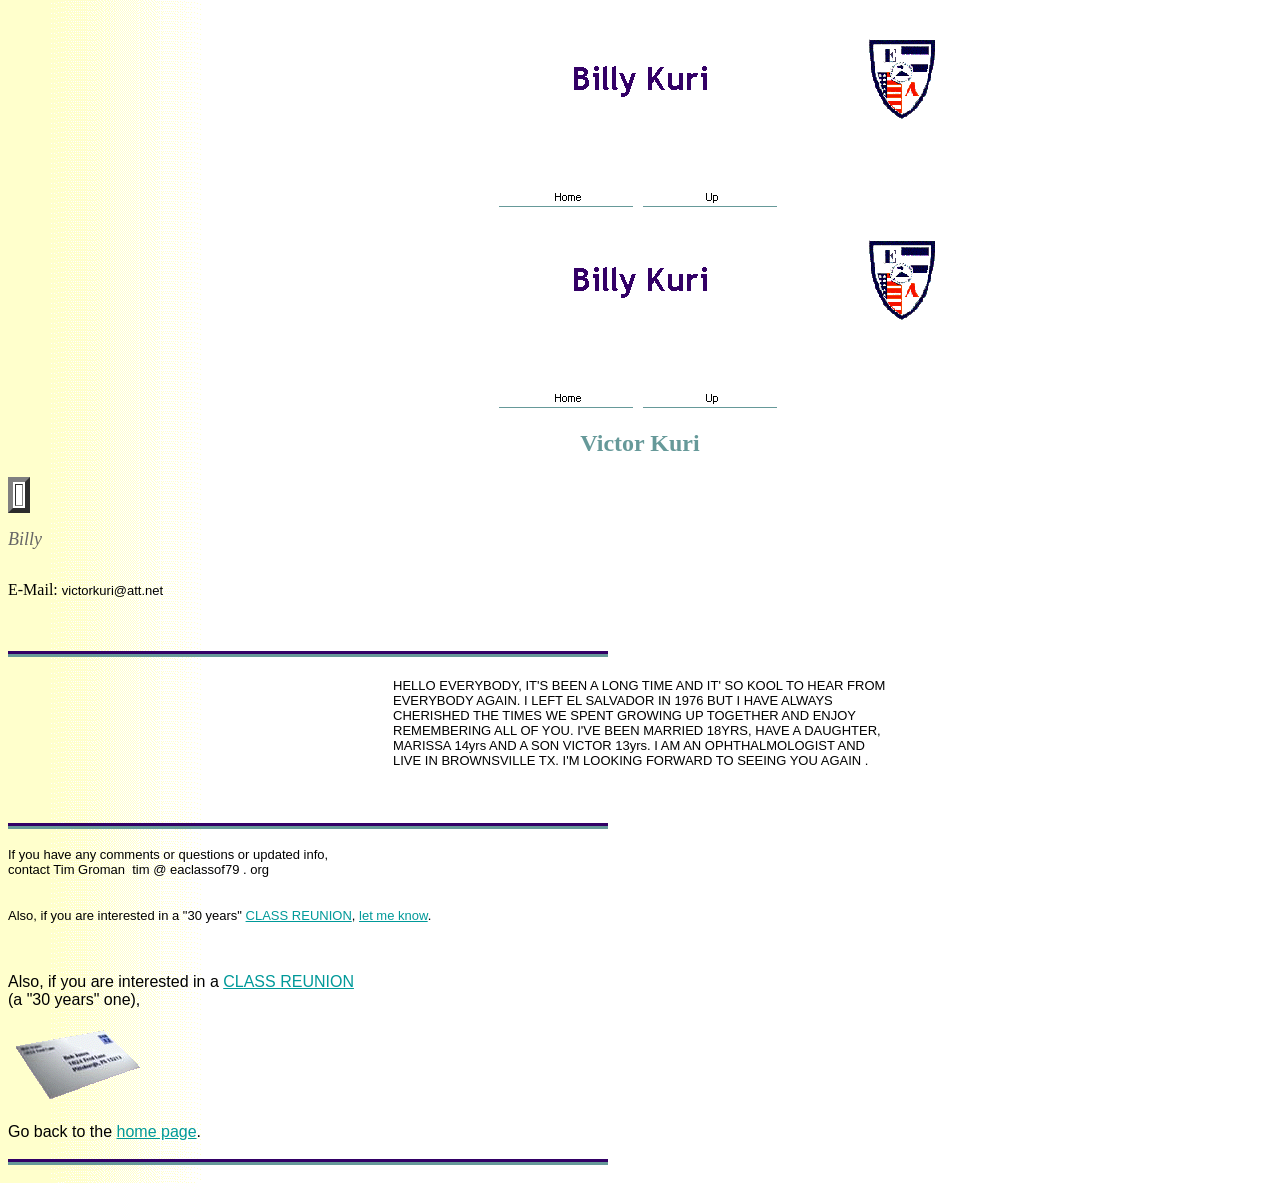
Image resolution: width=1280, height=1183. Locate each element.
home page (157, 1131)
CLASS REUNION (299, 915)
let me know (393, 915)
